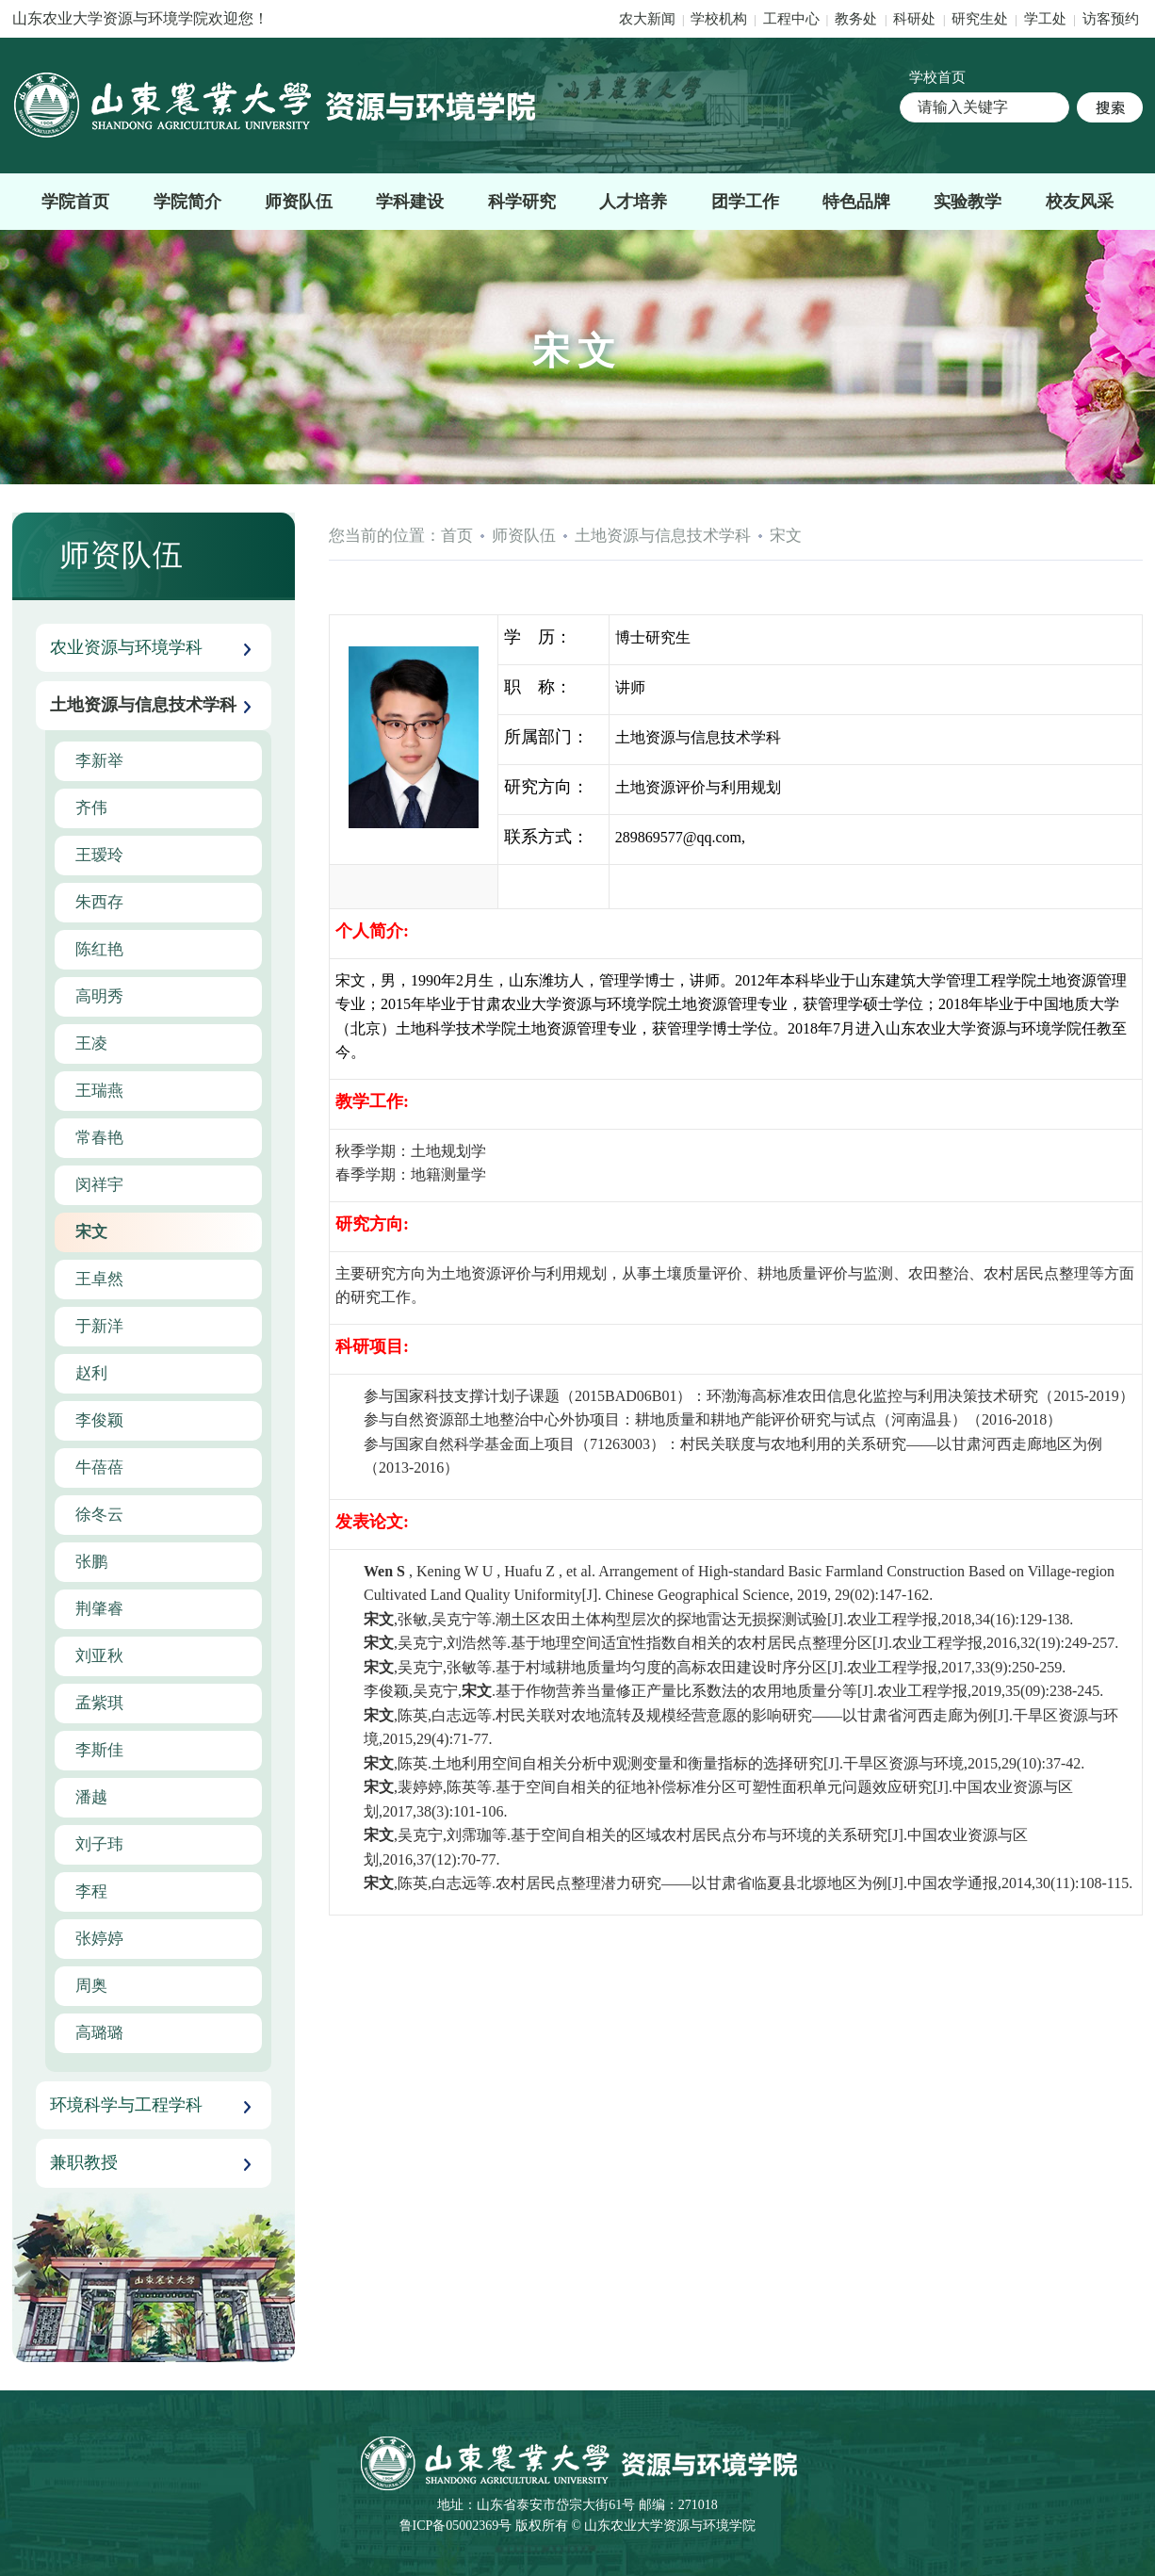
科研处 (916, 18)
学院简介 (187, 201)
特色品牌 (856, 201)
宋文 (786, 536)
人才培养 (633, 201)
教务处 (858, 18)
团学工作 (745, 201)
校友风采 (1080, 201)
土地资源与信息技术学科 (663, 536)
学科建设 (410, 201)
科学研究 (522, 201)
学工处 (1047, 18)
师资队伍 (299, 201)
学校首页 (937, 77)
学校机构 (719, 18)
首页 (457, 536)
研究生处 (980, 18)
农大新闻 (647, 18)
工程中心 (791, 18)
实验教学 (967, 201)
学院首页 (75, 201)
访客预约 (1110, 18)
